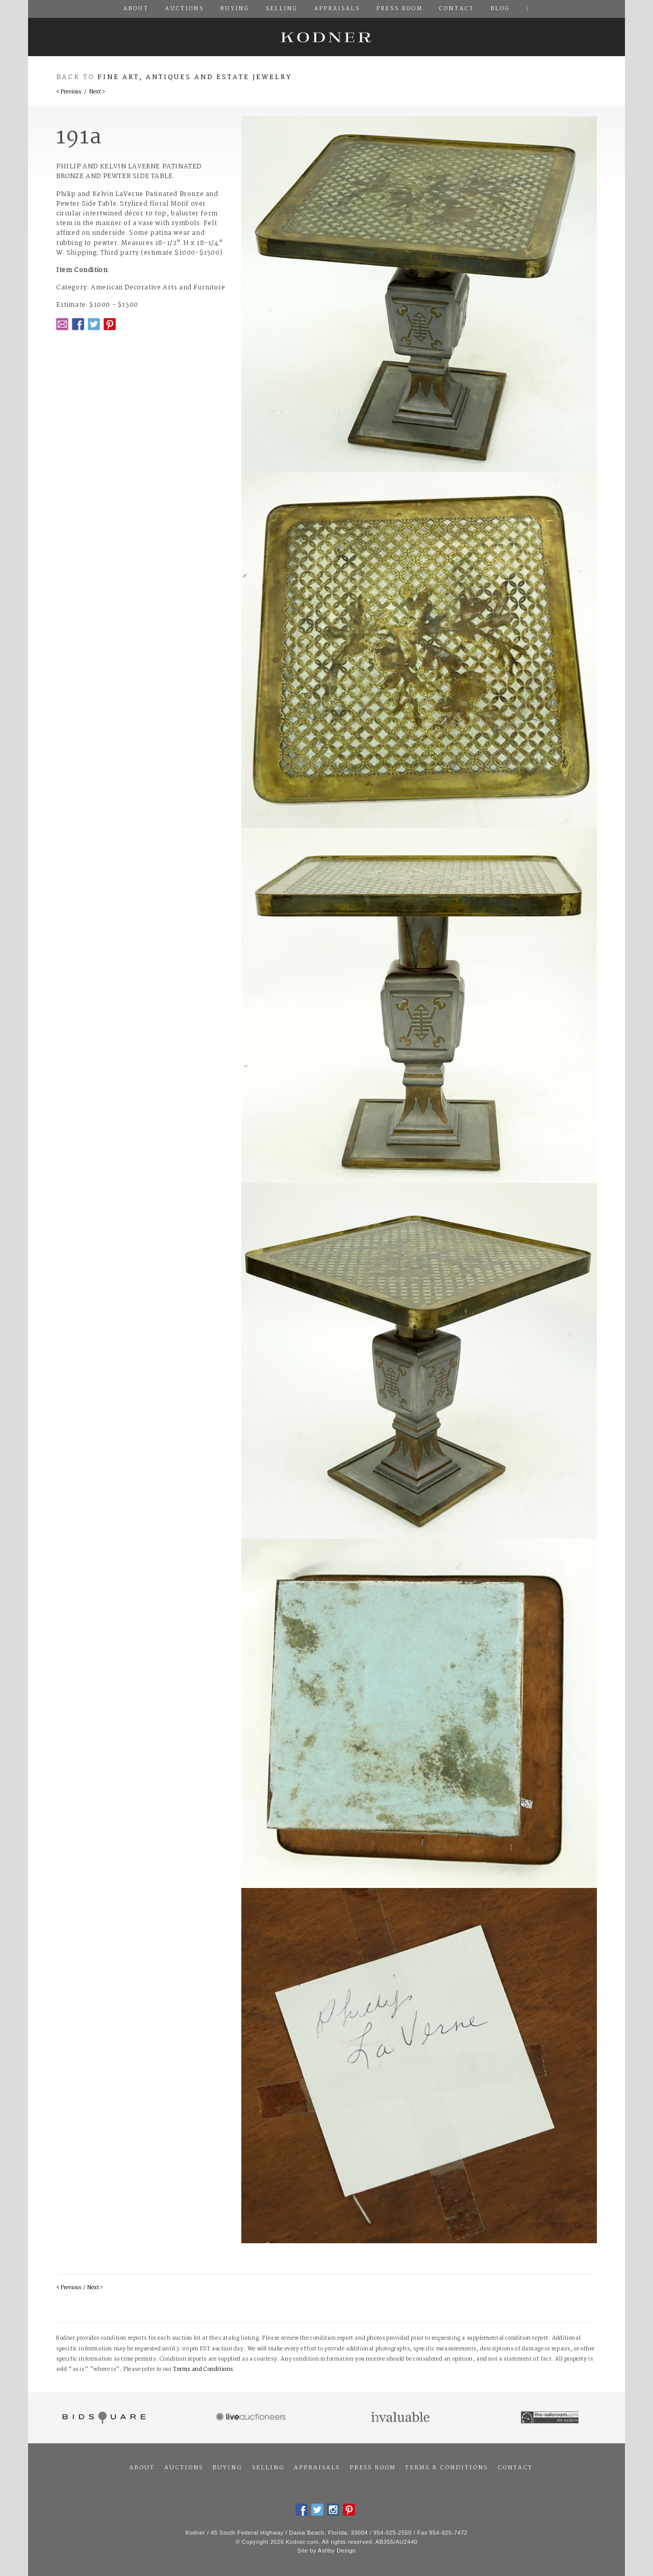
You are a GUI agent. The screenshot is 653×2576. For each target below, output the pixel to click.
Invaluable (401, 2417)
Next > (97, 92)
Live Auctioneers (252, 2417)
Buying (227, 2467)
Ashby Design (337, 2550)
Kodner (326, 37)
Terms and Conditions (203, 2369)
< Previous (68, 92)
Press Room (372, 2467)
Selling (268, 2467)
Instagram (333, 2510)
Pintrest (110, 324)
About (142, 2467)
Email (62, 324)
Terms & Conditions (446, 2467)
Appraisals (317, 2467)
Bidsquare (103, 2417)
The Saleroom (551, 2417)
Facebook (78, 324)
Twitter (94, 324)
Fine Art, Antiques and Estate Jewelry (194, 77)
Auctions (183, 2467)
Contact (515, 2467)
